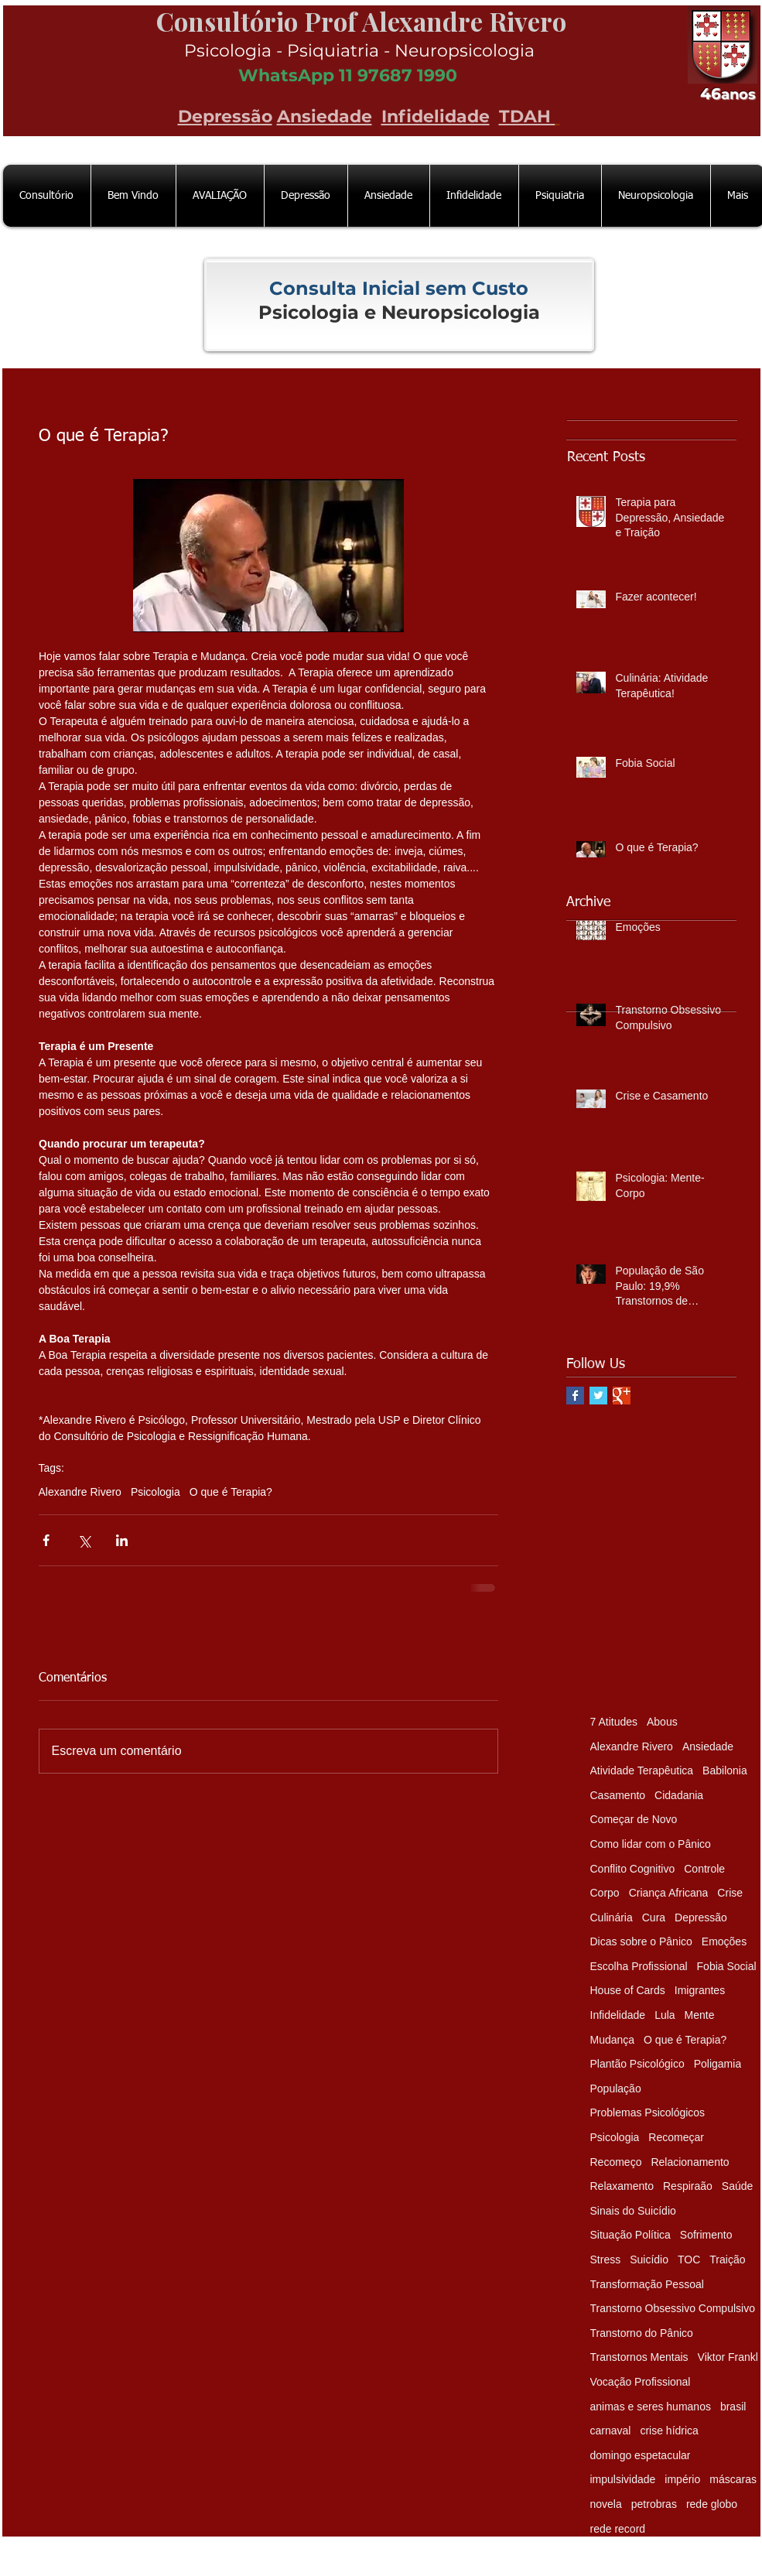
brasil (733, 2406)
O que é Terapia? (231, 1492)
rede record (618, 2529)
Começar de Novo (634, 1819)
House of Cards (627, 1990)
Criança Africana (669, 1893)
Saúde (737, 2186)
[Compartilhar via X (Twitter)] (84, 1540)
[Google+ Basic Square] (621, 1395)
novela (606, 2504)
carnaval (610, 2430)
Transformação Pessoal (647, 2284)
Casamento (618, 1795)
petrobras (654, 2504)
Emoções (724, 1941)
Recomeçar (676, 2137)
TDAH (527, 116)
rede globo (711, 2504)
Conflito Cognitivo (632, 1869)
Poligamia (717, 2064)
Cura (653, 1917)
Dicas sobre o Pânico (641, 1941)
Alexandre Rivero (80, 1492)
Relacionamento (690, 2162)
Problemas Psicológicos (648, 2112)
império (682, 2479)
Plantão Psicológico (637, 2064)
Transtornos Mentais (639, 2357)
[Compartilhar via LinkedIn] (121, 1540)
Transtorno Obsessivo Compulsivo (672, 2308)
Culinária (611, 1917)
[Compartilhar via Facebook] (46, 1540)
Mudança (612, 2040)
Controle (704, 1869)
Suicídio (649, 2259)
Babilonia (724, 1770)
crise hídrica (669, 2430)
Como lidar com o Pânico (650, 1844)
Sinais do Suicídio (633, 2211)
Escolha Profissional (639, 1966)
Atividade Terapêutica (642, 1770)
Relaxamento (622, 2186)
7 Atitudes (614, 1722)
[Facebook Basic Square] (575, 1395)
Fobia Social (727, 1966)
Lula (664, 2015)
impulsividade (623, 2479)
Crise (730, 1893)
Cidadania (678, 1795)
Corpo (605, 1893)
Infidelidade (435, 116)
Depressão (225, 116)
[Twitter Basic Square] (598, 1395)
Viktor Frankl (728, 2357)
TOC (689, 2259)
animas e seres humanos (650, 2406)
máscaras (733, 2479)
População (615, 2088)
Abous (662, 1722)
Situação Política (630, 2235)
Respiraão (687, 2186)
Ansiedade (324, 116)
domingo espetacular (640, 2455)
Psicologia (155, 1492)
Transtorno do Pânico (641, 2333)
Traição (727, 2259)
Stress (605, 2259)
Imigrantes (700, 1990)
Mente (700, 2015)
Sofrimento (706, 2235)
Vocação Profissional (640, 2382)
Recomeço (616, 2162)
